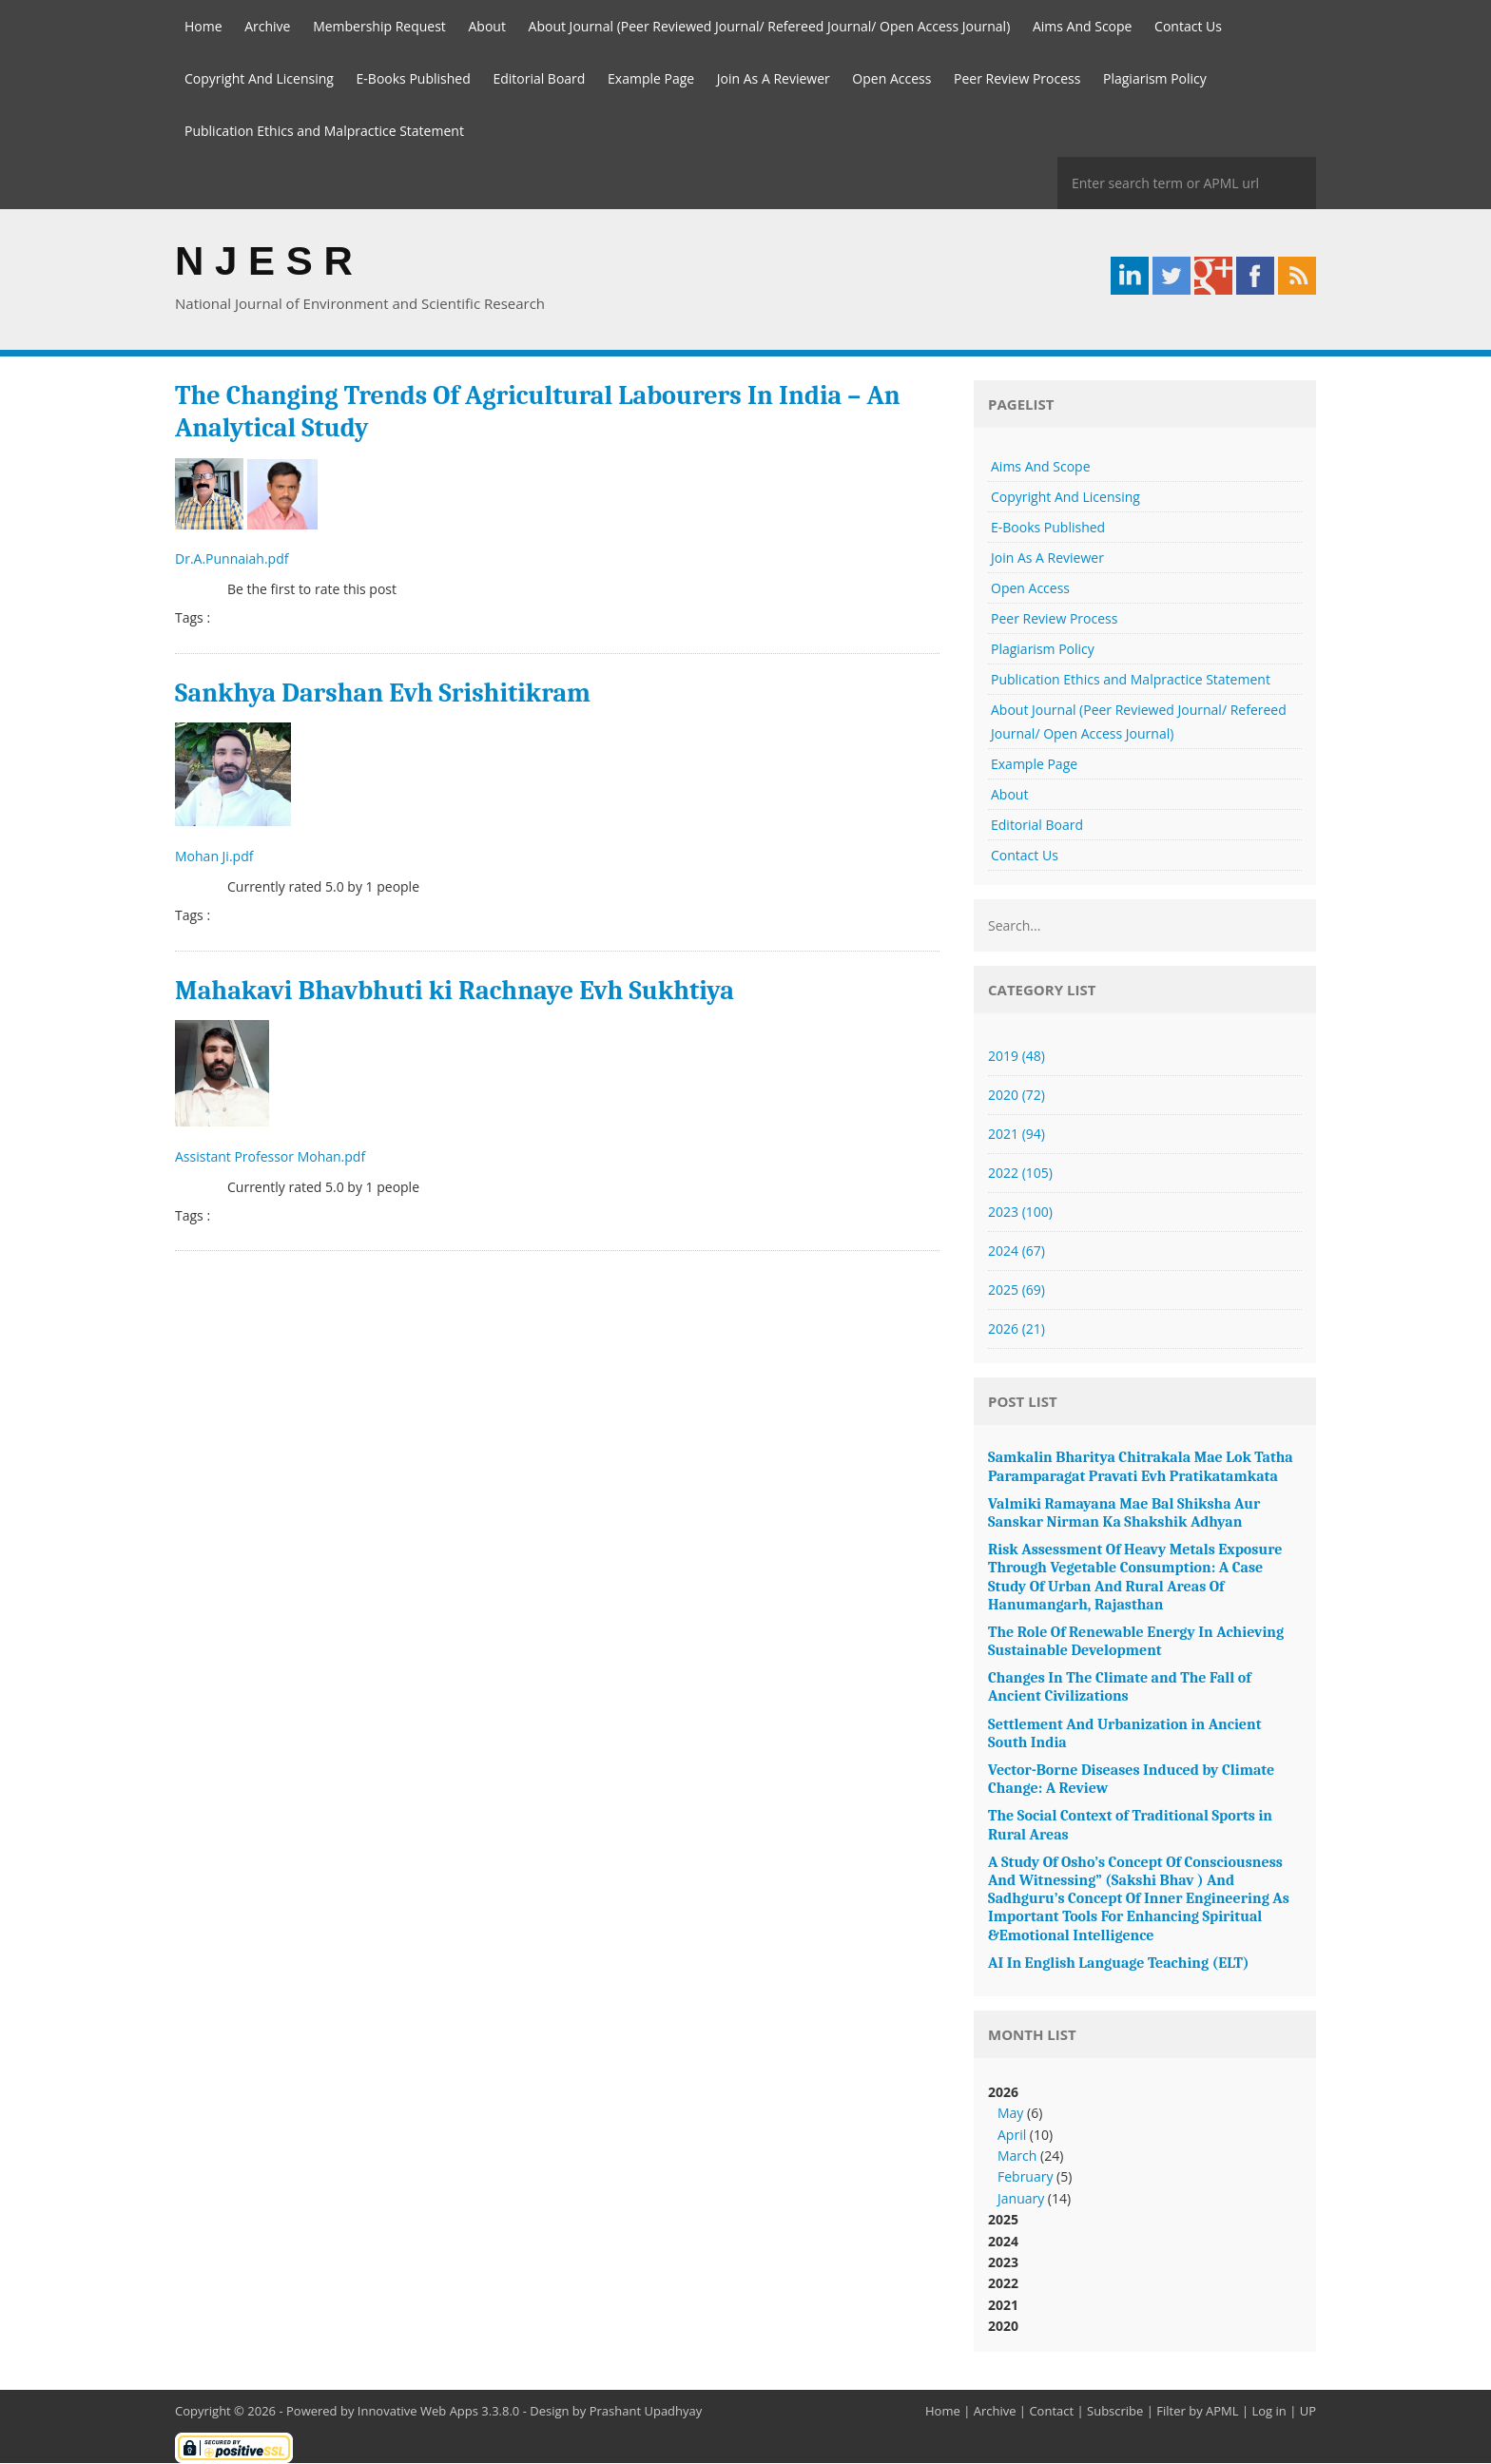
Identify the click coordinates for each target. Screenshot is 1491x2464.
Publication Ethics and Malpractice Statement (324, 131)
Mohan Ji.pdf (216, 857)
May (1010, 2114)
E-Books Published (414, 78)
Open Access (891, 78)
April (1011, 2136)
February (1025, 2177)
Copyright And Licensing (259, 78)
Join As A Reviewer (773, 78)
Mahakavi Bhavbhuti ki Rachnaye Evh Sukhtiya (454, 991)
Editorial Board (539, 78)
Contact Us (1188, 26)
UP (1308, 2411)
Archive (267, 26)
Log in (1268, 2411)
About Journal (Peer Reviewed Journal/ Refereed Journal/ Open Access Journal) (770, 26)
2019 (1016, 1057)
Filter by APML (1197, 2411)
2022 (1020, 1174)
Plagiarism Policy (1155, 78)
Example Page (651, 78)
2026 (1016, 1329)
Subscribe (1115, 2411)
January (1020, 2199)
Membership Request (379, 26)
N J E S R (264, 261)
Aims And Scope (1083, 26)
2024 (1016, 1251)
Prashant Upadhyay (646, 2411)
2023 (1020, 1212)
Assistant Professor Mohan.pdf (272, 1157)
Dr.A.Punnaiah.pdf (233, 559)
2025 (1016, 1290)
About (487, 26)
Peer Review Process (1017, 78)
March (1016, 2156)
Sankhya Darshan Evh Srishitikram (383, 694)
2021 (1016, 1135)
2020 (1016, 1096)
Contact (1051, 2411)
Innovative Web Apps (418, 2411)
